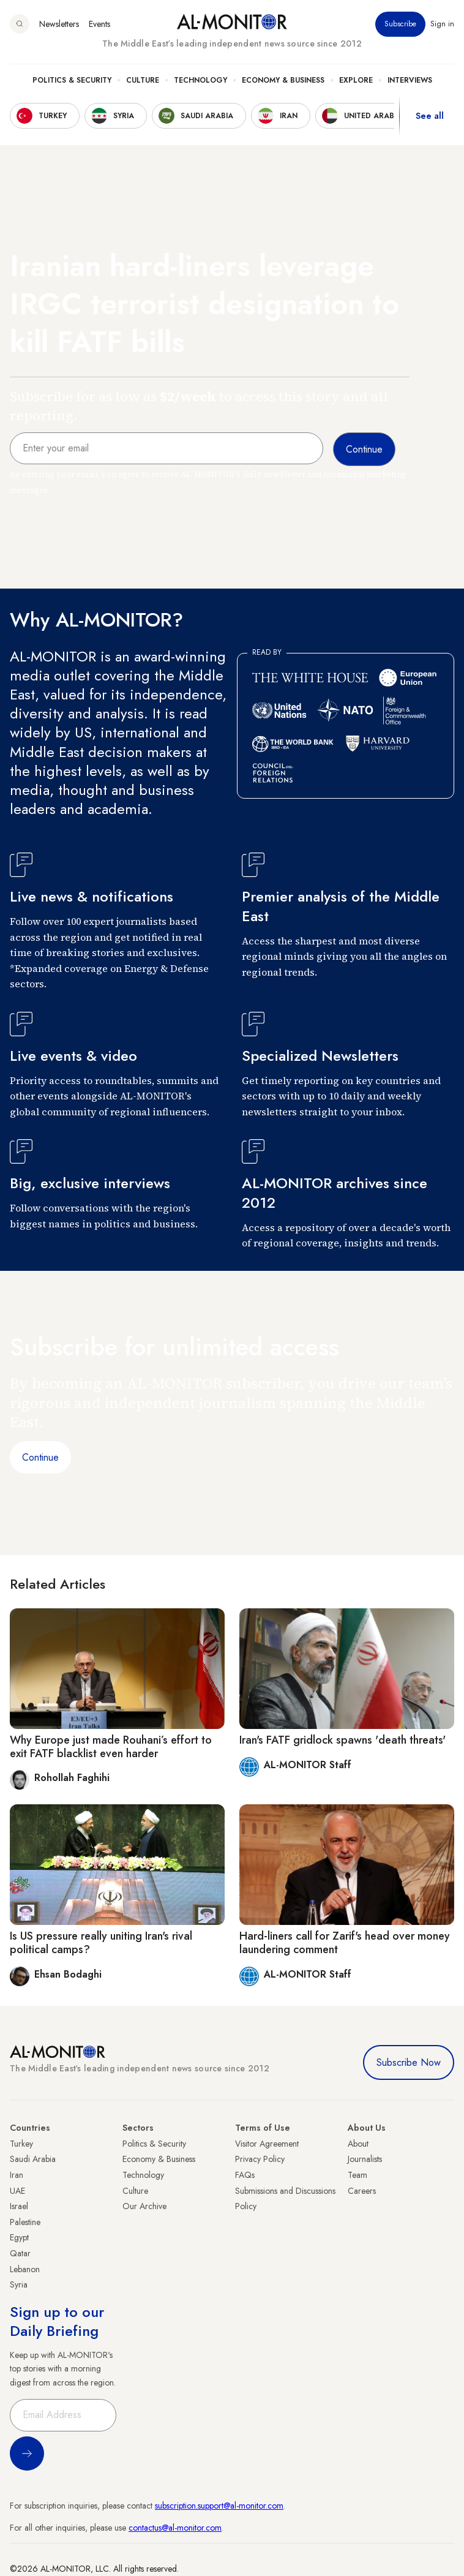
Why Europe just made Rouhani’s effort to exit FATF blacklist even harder (111, 1746)
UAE (17, 2191)
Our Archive (144, 2206)
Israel (19, 2206)
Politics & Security (71, 80)
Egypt (19, 2237)
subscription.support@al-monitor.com (219, 2505)
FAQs (245, 2175)
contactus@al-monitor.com (175, 2527)
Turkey (21, 2143)
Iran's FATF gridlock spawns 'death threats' (342, 1740)
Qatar (20, 2253)
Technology (200, 80)
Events (99, 24)
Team (357, 2175)
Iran (16, 2175)
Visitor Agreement (267, 2143)
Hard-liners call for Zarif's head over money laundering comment (344, 1942)
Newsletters (59, 24)
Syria (19, 2284)
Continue (40, 1457)
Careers (362, 2191)
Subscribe (400, 23)
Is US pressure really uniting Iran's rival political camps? (101, 1942)
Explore (356, 80)
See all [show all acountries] (430, 116)
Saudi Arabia (33, 2159)
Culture (142, 80)
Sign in (442, 23)
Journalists (365, 2159)
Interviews (409, 80)
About (358, 2143)
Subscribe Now (408, 2062)
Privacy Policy (260, 2159)
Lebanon (25, 2269)
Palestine (25, 2222)
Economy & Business (283, 80)
